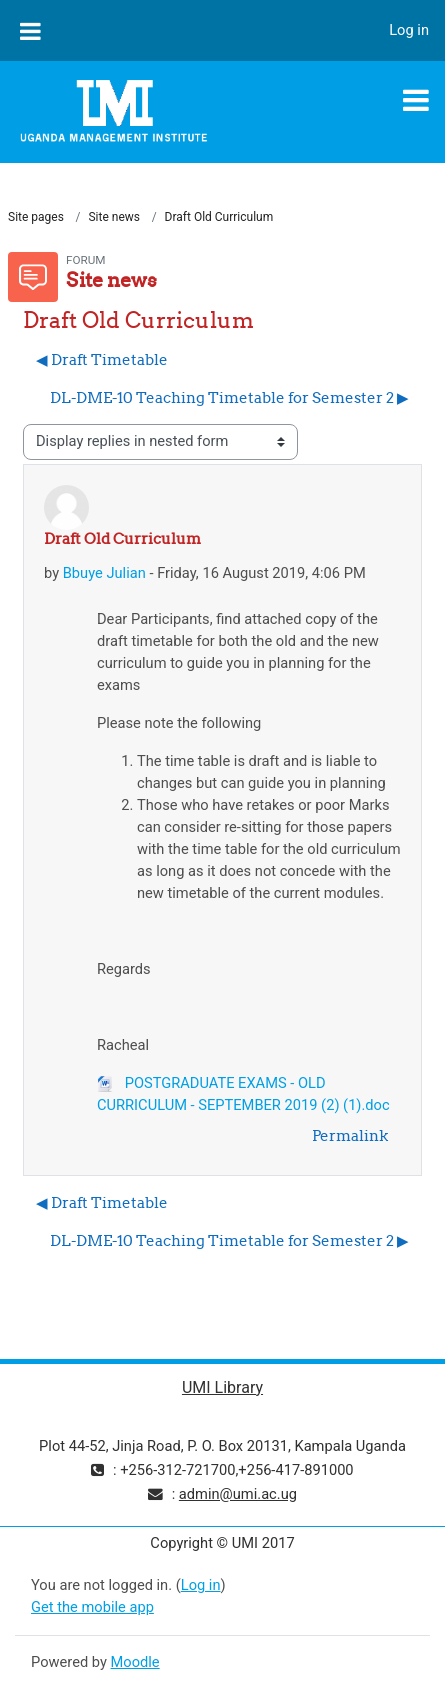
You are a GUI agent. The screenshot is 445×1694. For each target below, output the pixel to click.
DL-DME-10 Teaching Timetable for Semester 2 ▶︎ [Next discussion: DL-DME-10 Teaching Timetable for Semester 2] (229, 397)
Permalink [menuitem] (350, 1135)
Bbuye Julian (104, 573)
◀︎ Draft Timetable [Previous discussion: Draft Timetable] (102, 359)
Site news (114, 217)
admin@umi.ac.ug (238, 1494)
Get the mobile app (92, 1607)
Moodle (135, 1662)
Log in (409, 30)
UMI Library (222, 1387)
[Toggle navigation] (416, 100)
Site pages (36, 217)
